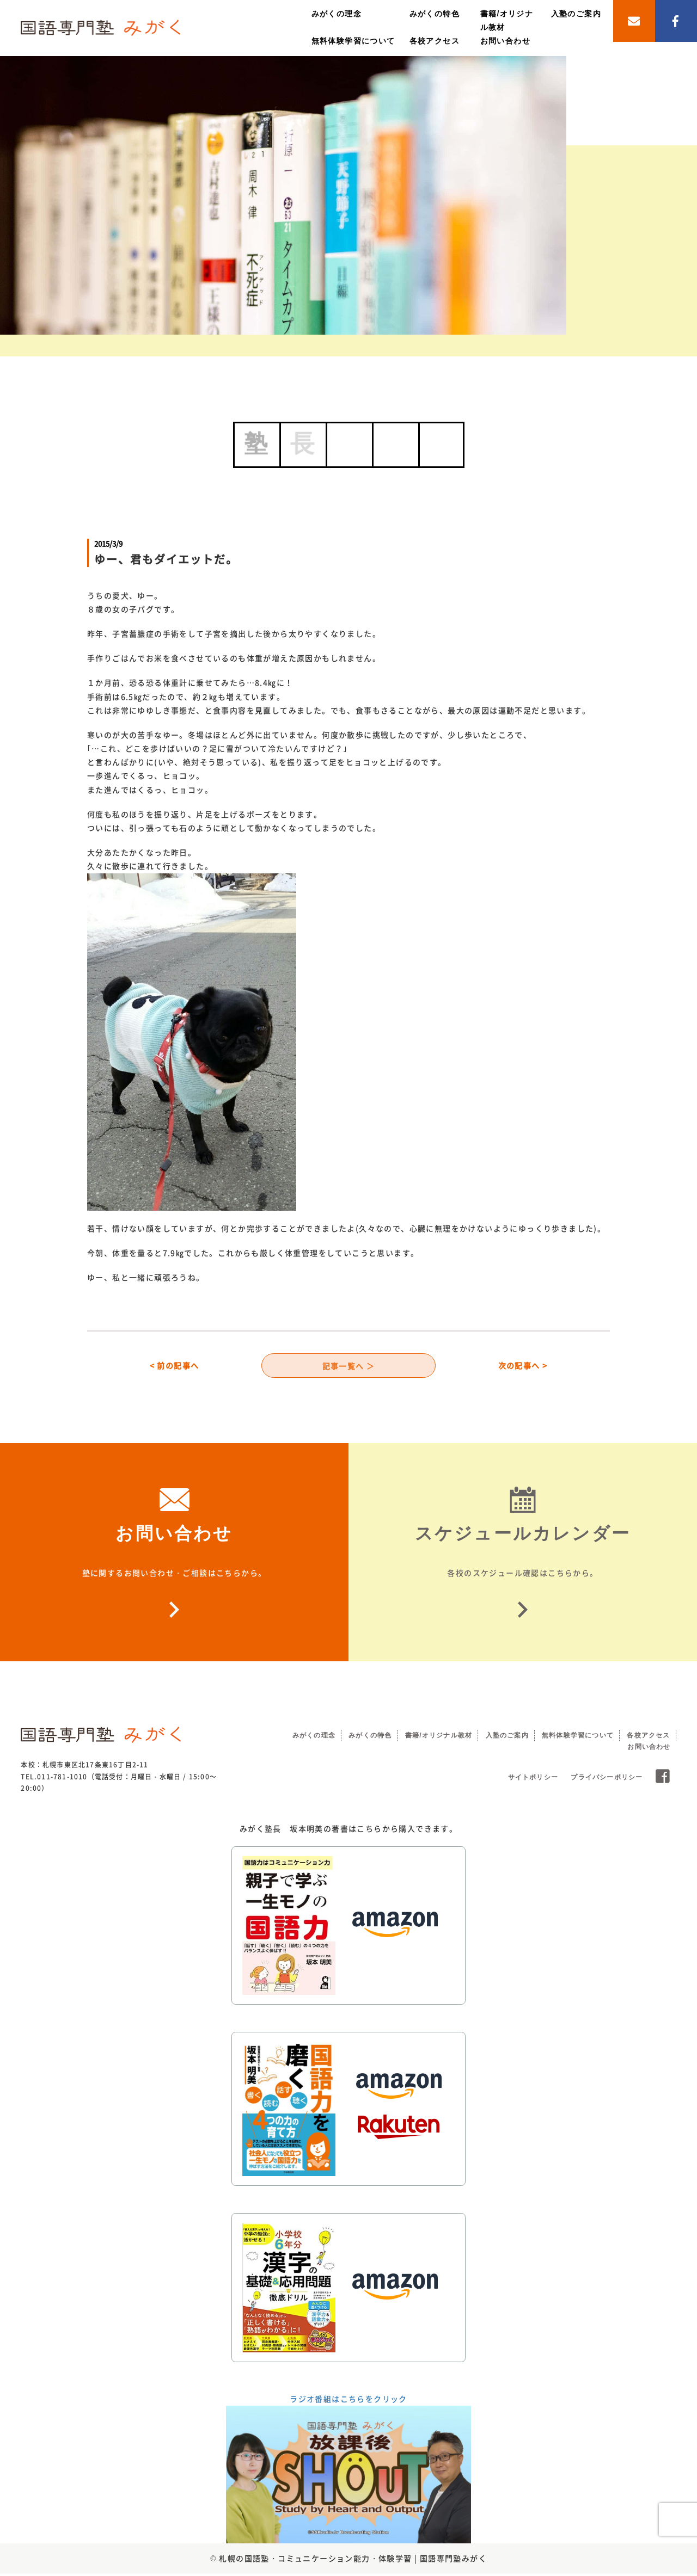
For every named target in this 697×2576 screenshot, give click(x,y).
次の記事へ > (523, 1366)
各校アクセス (434, 40)
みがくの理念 (336, 13)
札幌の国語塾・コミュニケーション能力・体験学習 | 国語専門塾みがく (353, 2560)
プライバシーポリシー (607, 1779)
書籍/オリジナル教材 (438, 1737)
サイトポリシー (533, 1779)
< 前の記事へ (174, 1366)
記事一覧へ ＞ (348, 1366)
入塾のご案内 (576, 13)
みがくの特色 (434, 13)
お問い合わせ (505, 40)
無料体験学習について (353, 40)
